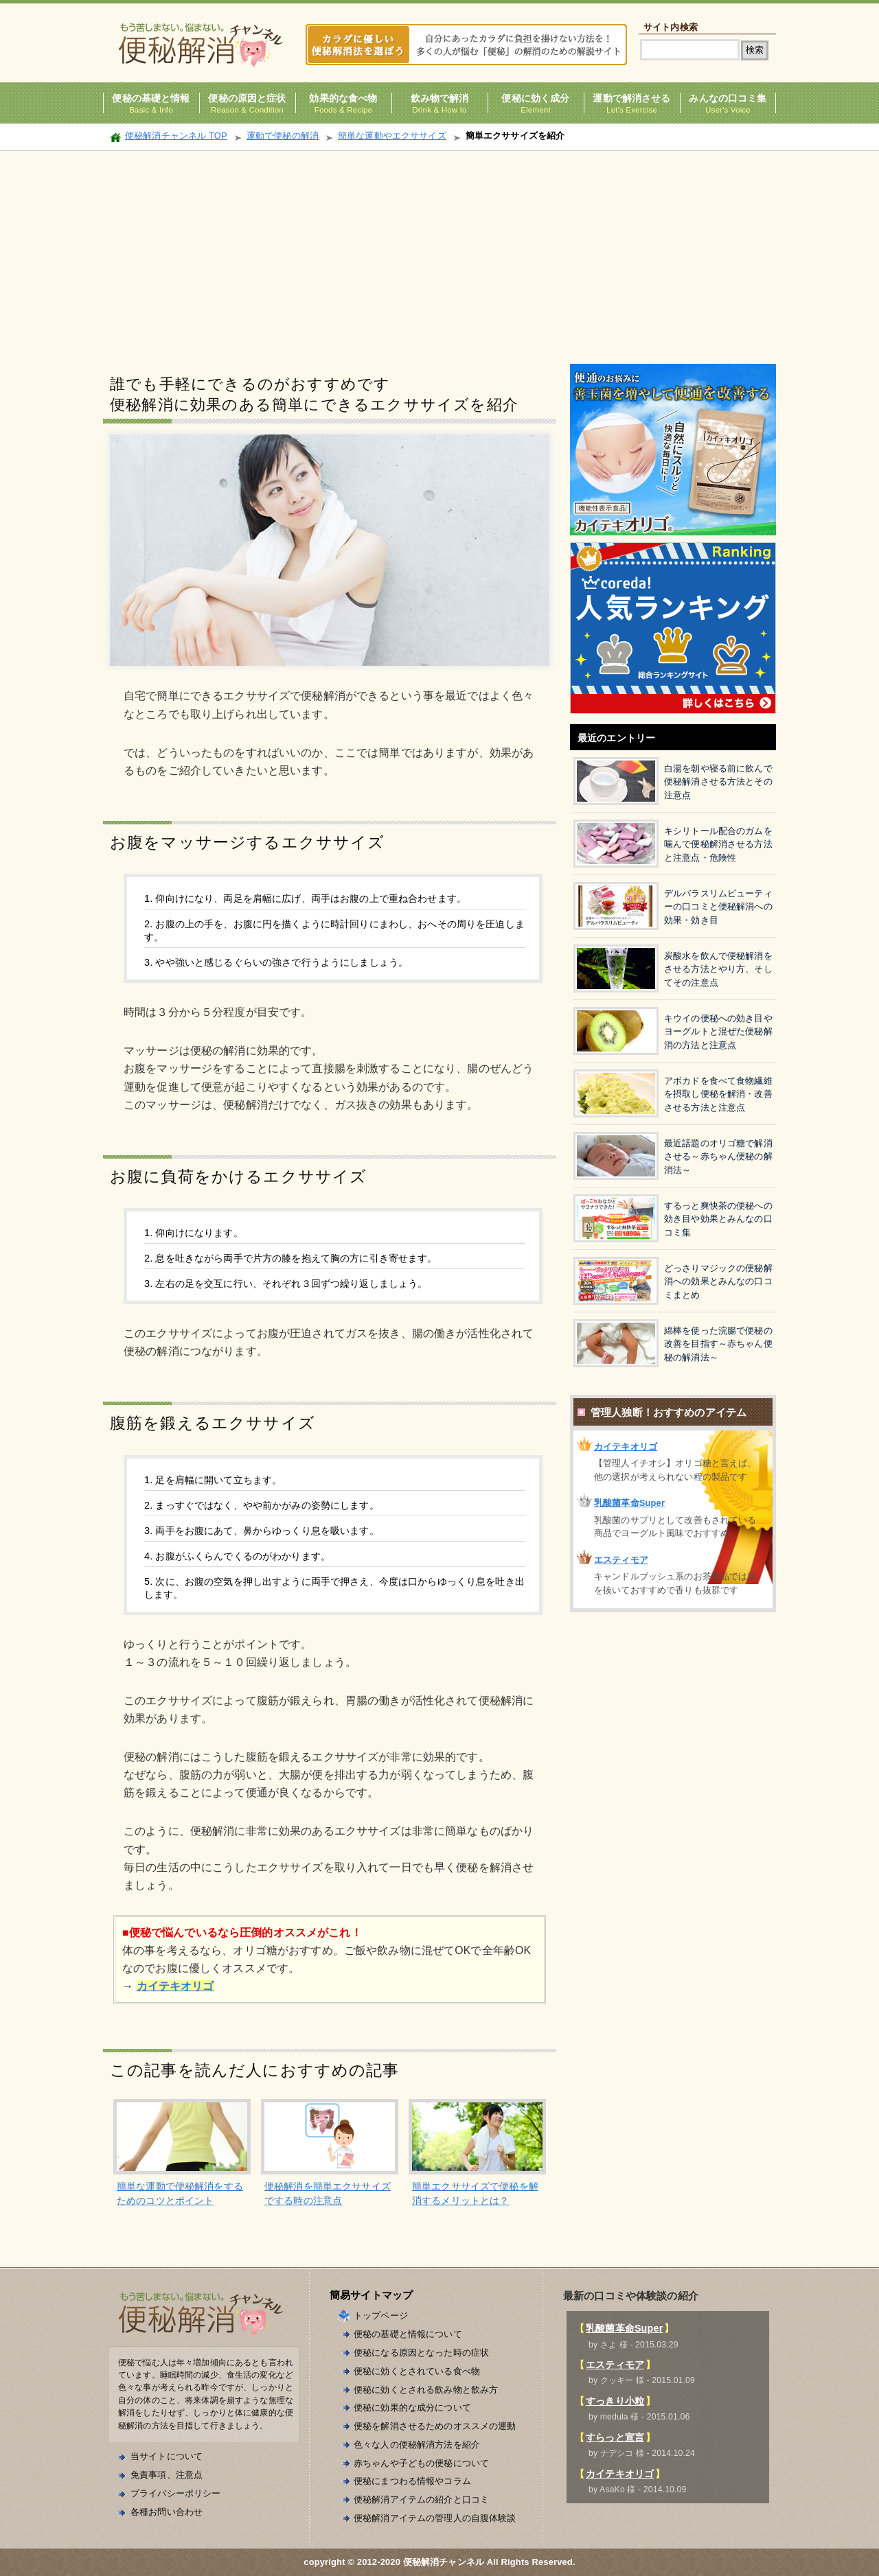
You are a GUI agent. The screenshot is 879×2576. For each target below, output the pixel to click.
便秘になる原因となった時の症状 (421, 2352)
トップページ (381, 2315)
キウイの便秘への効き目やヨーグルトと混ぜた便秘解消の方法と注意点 (718, 1031)
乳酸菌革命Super (629, 1503)
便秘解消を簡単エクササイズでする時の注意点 (327, 2193)
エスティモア (621, 1560)
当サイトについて (166, 2456)
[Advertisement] (439, 254)
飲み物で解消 (440, 98)
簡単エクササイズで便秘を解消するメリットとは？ (475, 2193)
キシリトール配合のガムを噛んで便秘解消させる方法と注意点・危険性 (718, 844)
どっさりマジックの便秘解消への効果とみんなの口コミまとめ (718, 1281)
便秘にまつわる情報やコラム (412, 2481)
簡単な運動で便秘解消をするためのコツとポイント (180, 2193)
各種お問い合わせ (166, 2512)
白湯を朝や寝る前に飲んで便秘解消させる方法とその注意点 (718, 781)
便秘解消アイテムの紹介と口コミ (421, 2499)
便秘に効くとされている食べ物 (417, 2371)
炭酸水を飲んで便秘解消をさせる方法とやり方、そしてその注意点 (718, 969)
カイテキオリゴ (625, 1446)
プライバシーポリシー (175, 2493)
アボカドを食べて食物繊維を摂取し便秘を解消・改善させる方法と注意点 (718, 1094)
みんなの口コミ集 (727, 98)
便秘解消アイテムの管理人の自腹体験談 (435, 2518)
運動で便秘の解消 (283, 135)
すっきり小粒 (615, 2400)
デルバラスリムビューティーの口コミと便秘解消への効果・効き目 (718, 906)
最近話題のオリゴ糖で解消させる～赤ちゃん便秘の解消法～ (718, 1156)
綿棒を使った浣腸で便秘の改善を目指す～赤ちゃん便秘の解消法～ (718, 1343)
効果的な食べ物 (343, 98)
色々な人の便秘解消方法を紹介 (417, 2444)
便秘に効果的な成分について (412, 2407)
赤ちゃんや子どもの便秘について (421, 2463)
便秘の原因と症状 (247, 98)
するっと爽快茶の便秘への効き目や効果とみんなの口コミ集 (718, 1219)
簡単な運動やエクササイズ (392, 135)
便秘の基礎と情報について (408, 2334)
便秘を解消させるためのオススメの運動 (435, 2426)
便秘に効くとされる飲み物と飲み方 (426, 2389)
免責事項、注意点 (166, 2475)
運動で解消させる (631, 98)
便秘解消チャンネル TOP (176, 135)
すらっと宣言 (615, 2437)
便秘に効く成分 (535, 98)
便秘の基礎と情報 (151, 98)
